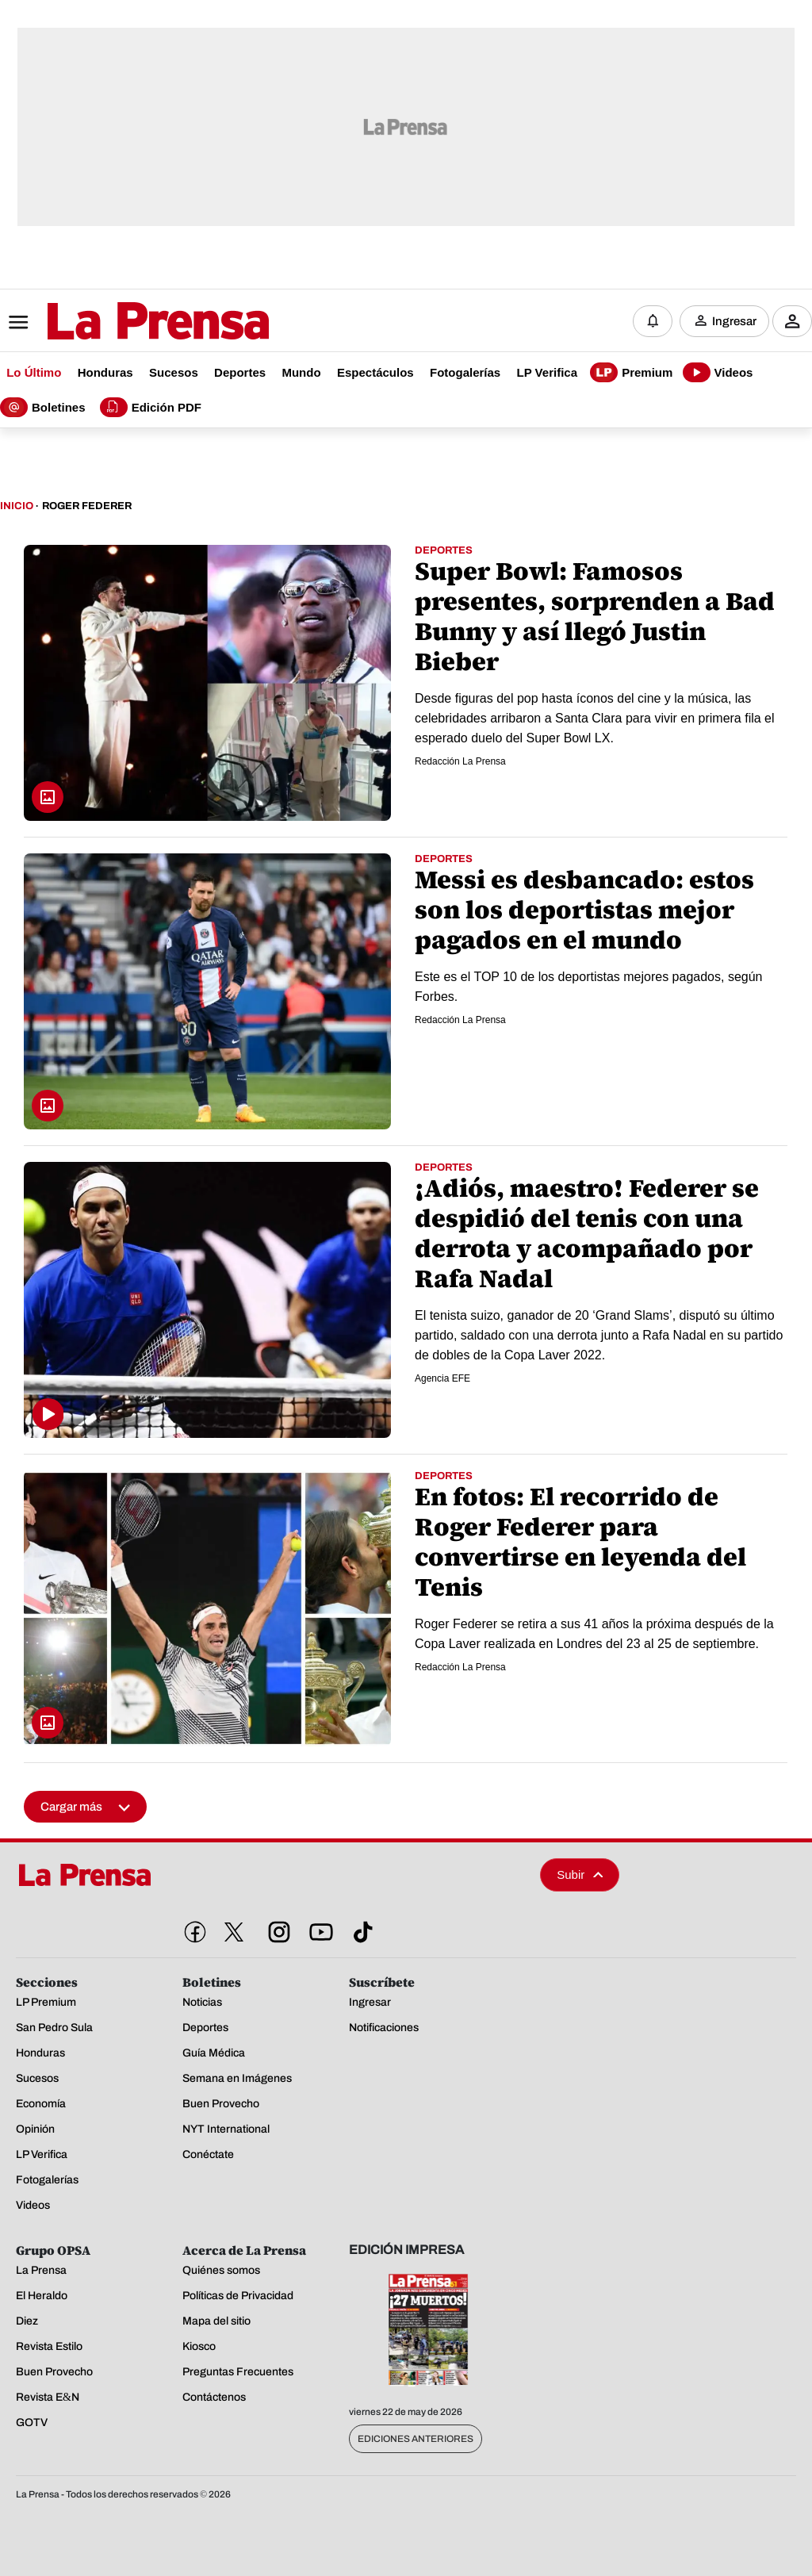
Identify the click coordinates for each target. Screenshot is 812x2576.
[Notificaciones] (652, 321)
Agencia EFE (442, 1378)
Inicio (16, 506)
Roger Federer (87, 506)
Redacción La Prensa (460, 761)
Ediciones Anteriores (415, 2438)
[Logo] (119, 323)
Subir (580, 1874)
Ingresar (734, 321)
